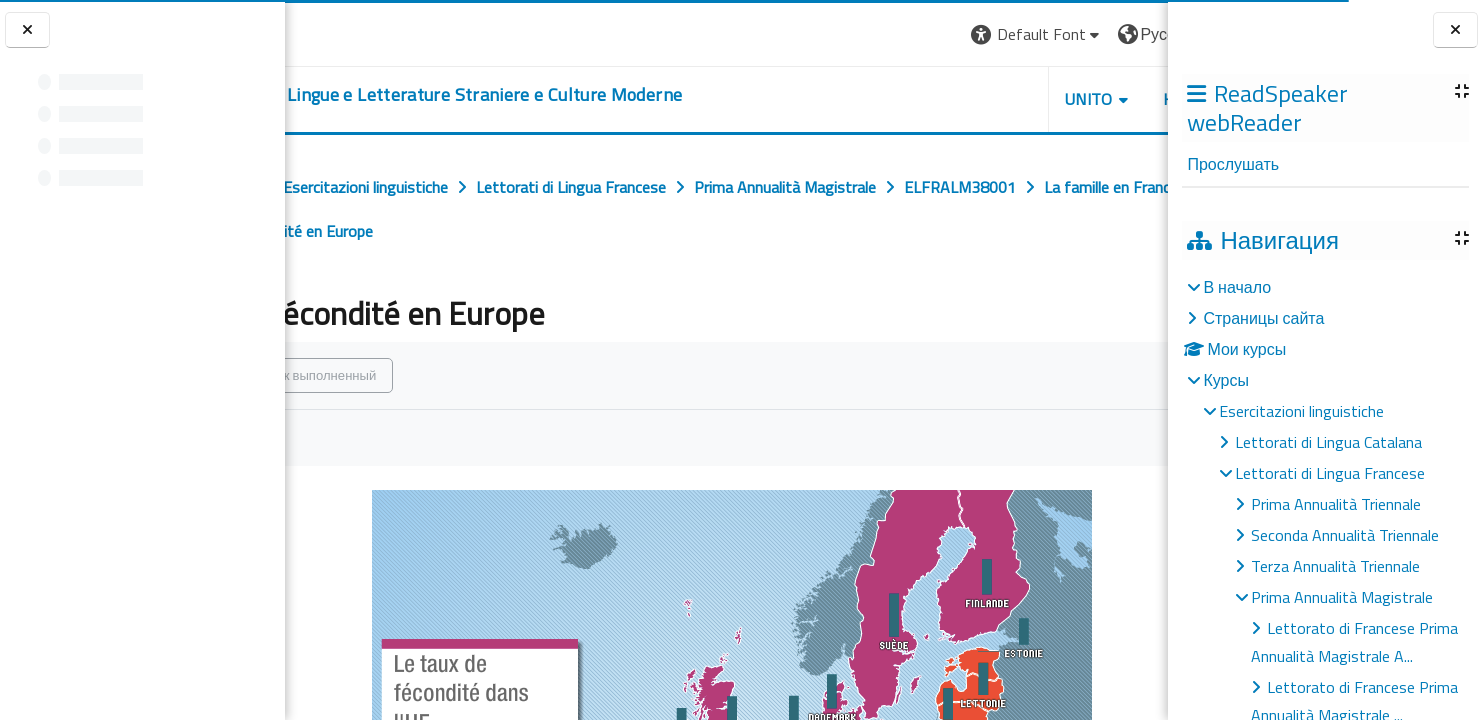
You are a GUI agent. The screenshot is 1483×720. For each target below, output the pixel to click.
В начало (1237, 287)
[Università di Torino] (347, 32)
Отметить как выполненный (424, 375)
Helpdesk (1047, 99)
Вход (1134, 34)
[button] (882, 34)
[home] (551, 95)
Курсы (1226, 380)
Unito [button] (934, 99)
